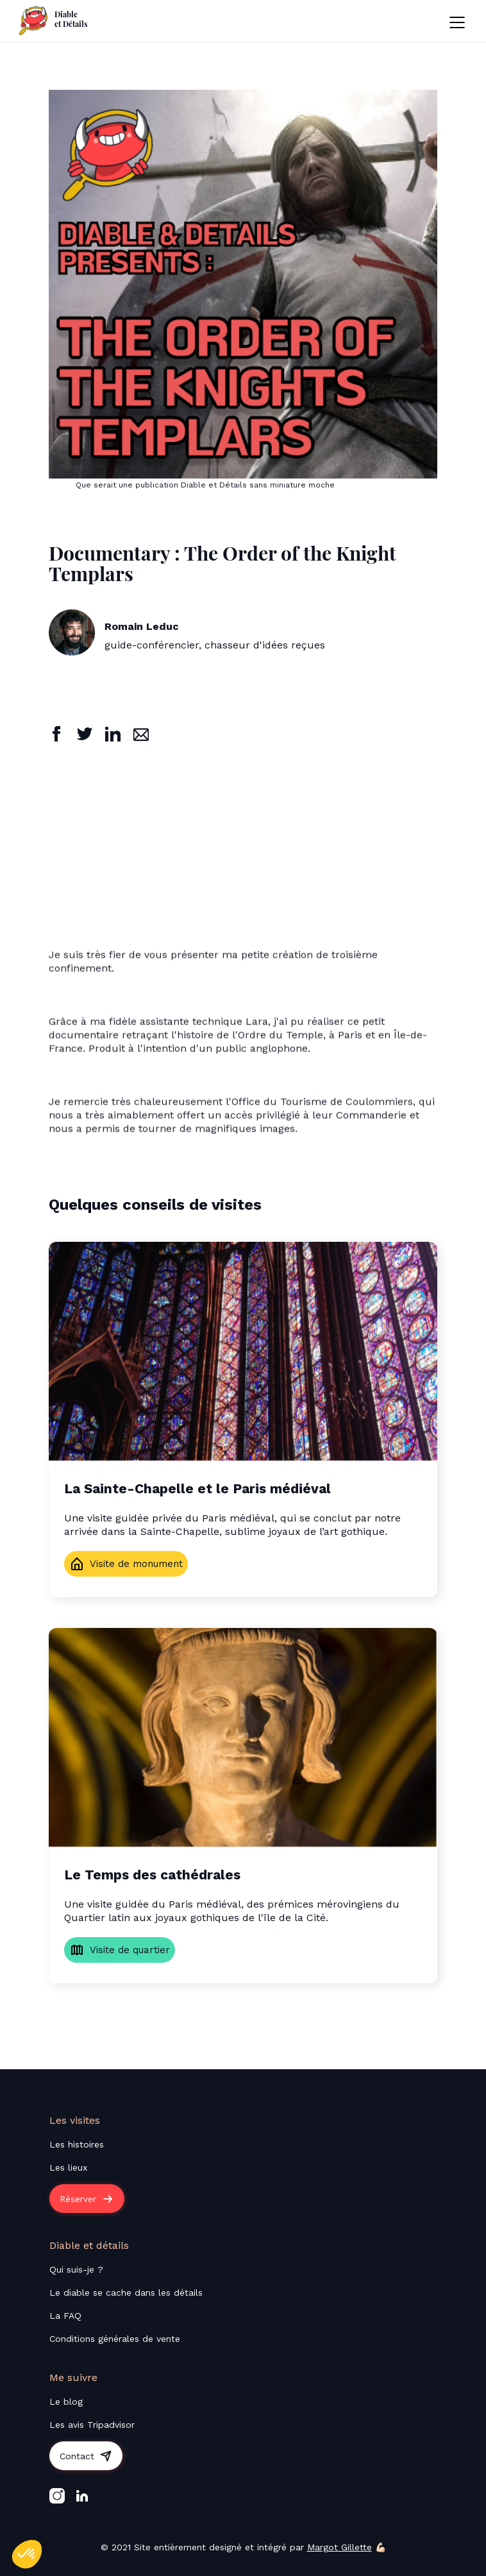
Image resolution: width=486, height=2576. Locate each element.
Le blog (66, 2401)
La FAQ (65, 2315)
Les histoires (76, 2144)
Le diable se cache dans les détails (126, 2292)
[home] (53, 20)
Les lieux (68, 2167)
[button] (457, 20)
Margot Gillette (339, 2547)
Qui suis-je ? (76, 2269)
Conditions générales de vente (114, 2339)
